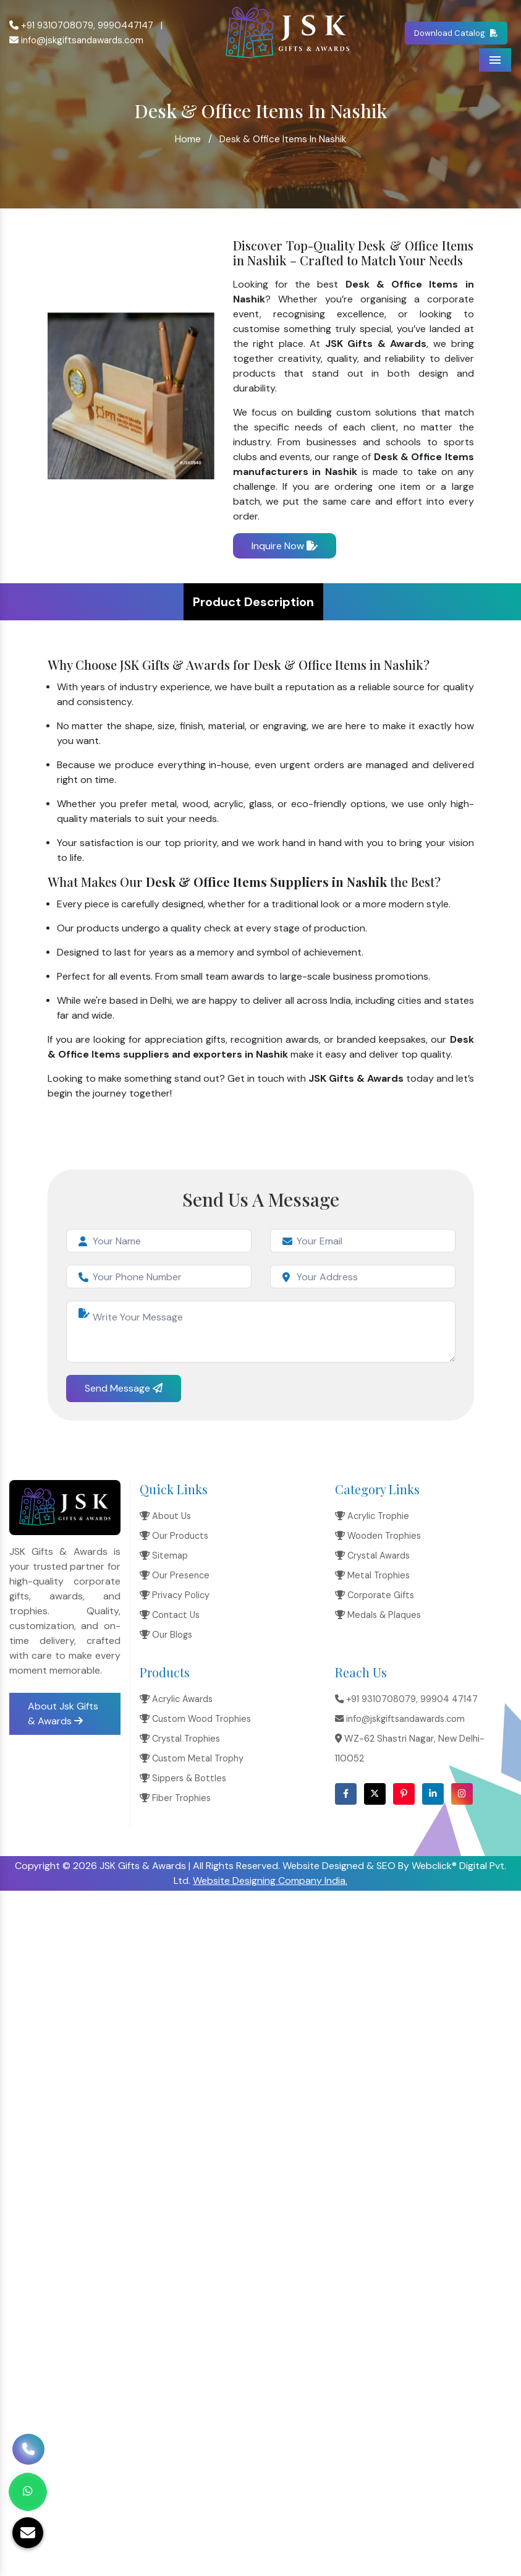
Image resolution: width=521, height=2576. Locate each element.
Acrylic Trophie (372, 1515)
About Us (165, 1515)
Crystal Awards (372, 1555)
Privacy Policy (175, 1595)
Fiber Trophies (175, 1798)
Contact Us (170, 1614)
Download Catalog (456, 33)
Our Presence (175, 1575)
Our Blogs (166, 1634)
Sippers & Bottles (183, 1778)
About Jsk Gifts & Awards (63, 1713)
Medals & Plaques (378, 1614)
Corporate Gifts (374, 1595)
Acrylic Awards (176, 1699)
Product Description (253, 602)
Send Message (124, 1388)
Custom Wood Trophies (195, 1718)
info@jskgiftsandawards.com (76, 40)
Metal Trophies (372, 1575)
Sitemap (164, 1555)
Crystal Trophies (180, 1738)
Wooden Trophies (378, 1535)
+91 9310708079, (52, 25)
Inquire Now (285, 545)
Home (188, 138)
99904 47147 (449, 1699)
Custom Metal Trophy (192, 1758)
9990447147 (125, 25)
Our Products (174, 1535)
